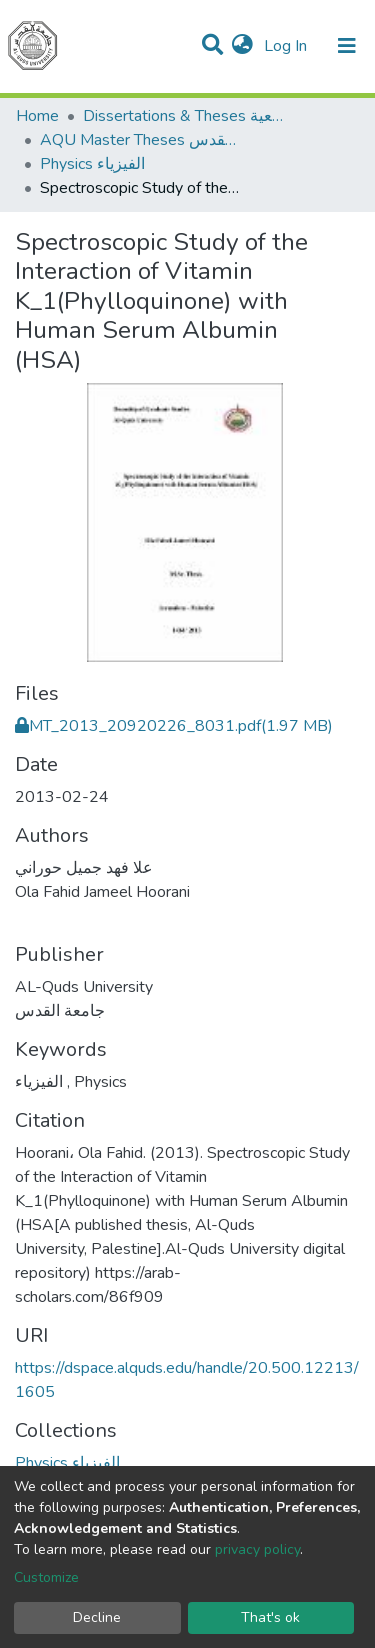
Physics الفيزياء (92, 164)
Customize (46, 1577)
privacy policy (257, 1549)
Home (37, 116)
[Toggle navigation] (347, 46)
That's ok (270, 1617)
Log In (287, 46)
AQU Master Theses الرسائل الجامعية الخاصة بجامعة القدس (140, 140)
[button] (242, 46)
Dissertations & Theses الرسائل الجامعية (183, 116)
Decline (97, 1617)
